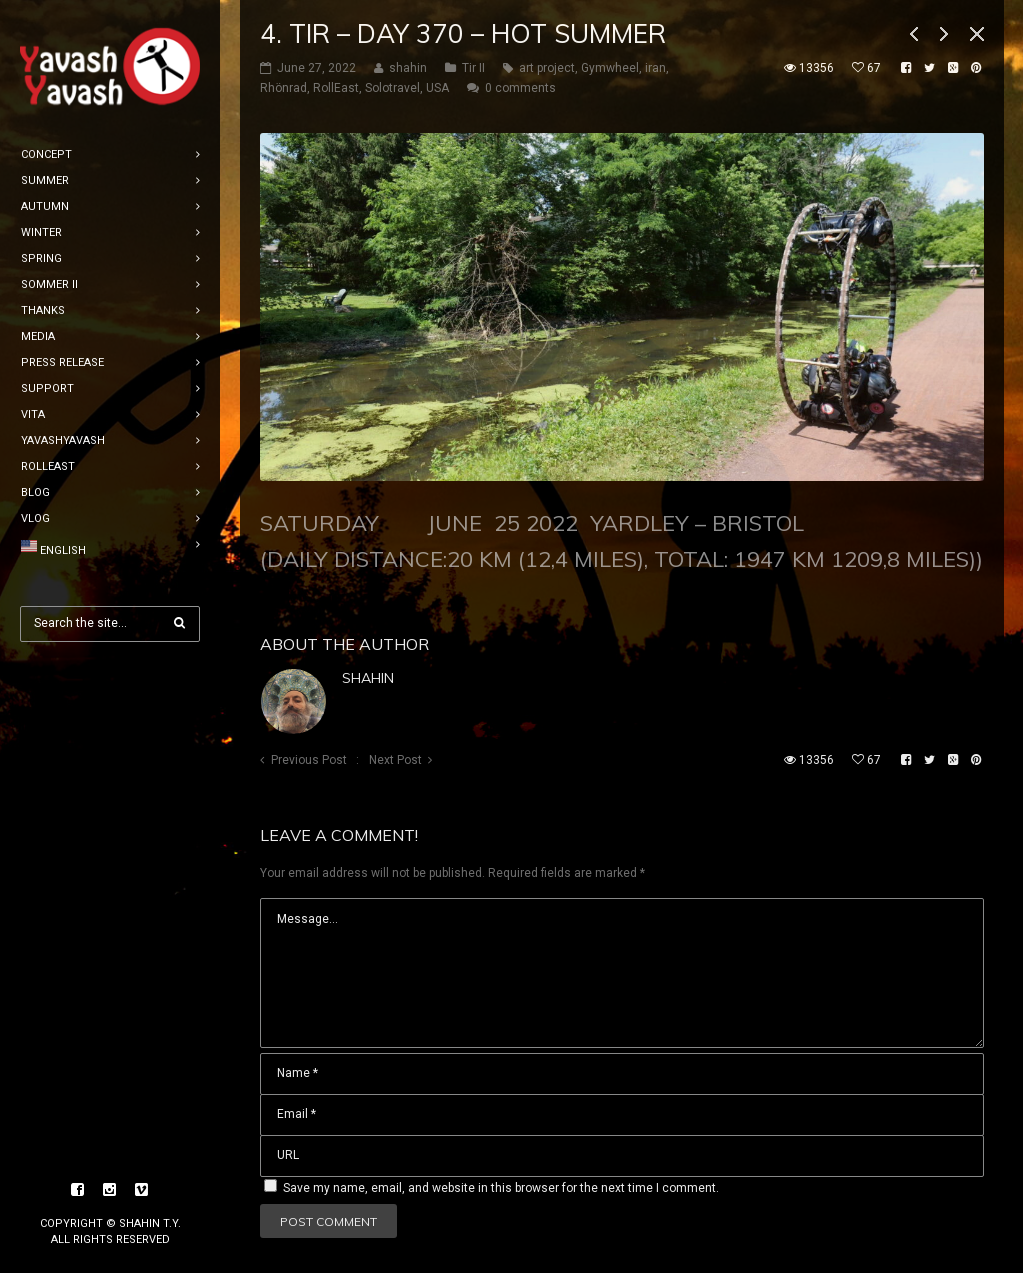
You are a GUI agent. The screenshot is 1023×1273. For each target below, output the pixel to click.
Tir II (473, 68)
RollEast (336, 88)
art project (547, 68)
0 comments (520, 88)
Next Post (395, 760)
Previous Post (309, 760)
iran (655, 68)
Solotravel (392, 88)
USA (437, 88)
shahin (368, 678)
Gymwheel (610, 68)
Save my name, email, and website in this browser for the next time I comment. (501, 1188)
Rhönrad (283, 88)
